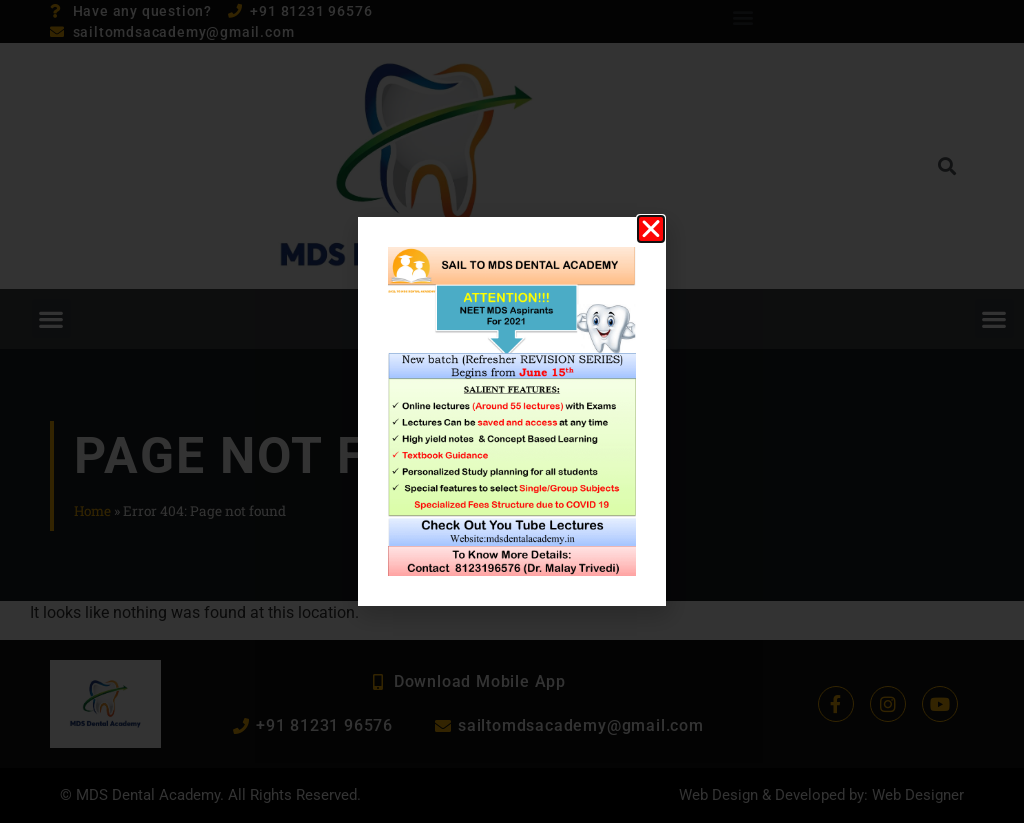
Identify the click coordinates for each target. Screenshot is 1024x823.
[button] (651, 229)
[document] (512, 411)
